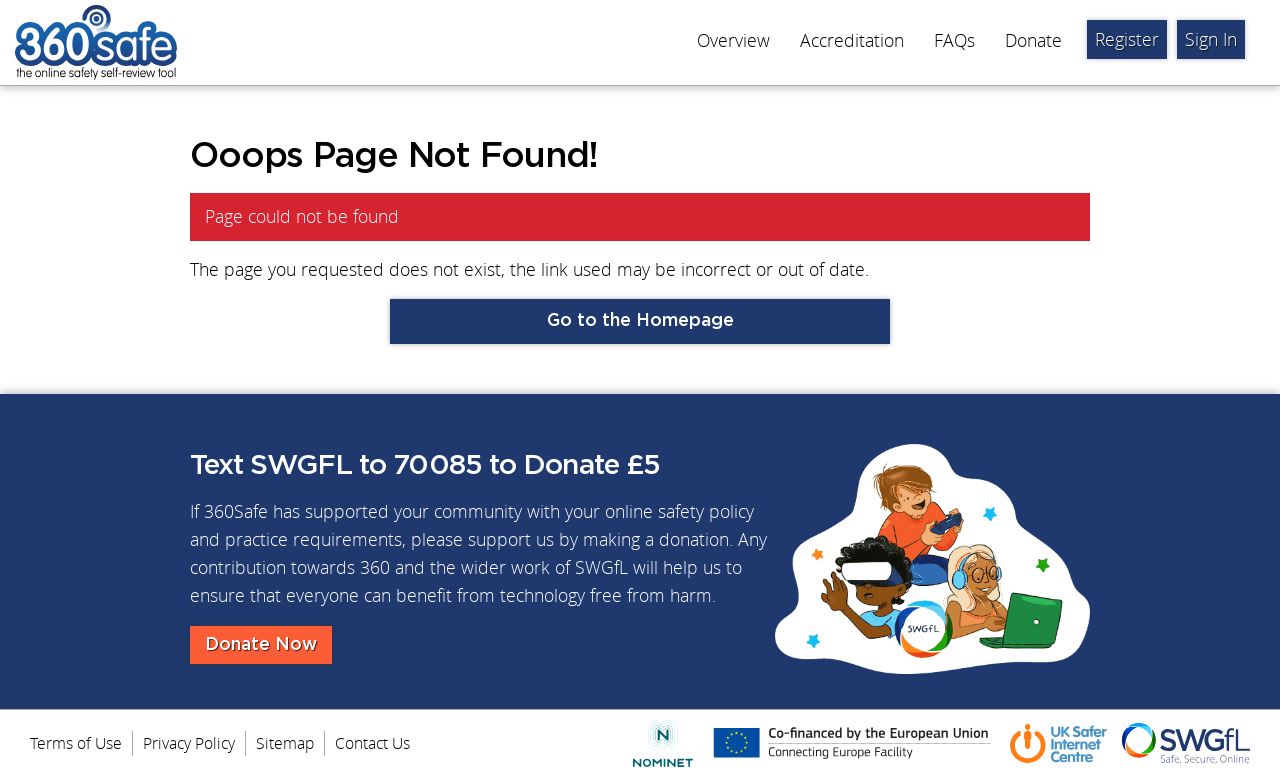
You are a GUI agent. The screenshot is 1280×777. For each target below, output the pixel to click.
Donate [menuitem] (1033, 40)
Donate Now (261, 645)
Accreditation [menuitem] (852, 40)
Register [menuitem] (1127, 39)
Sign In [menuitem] (1211, 39)
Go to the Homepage (640, 321)
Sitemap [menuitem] (285, 743)
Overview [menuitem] (733, 40)
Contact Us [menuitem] (372, 743)
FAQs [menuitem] (954, 40)
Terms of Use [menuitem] (76, 743)
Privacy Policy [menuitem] (189, 743)
